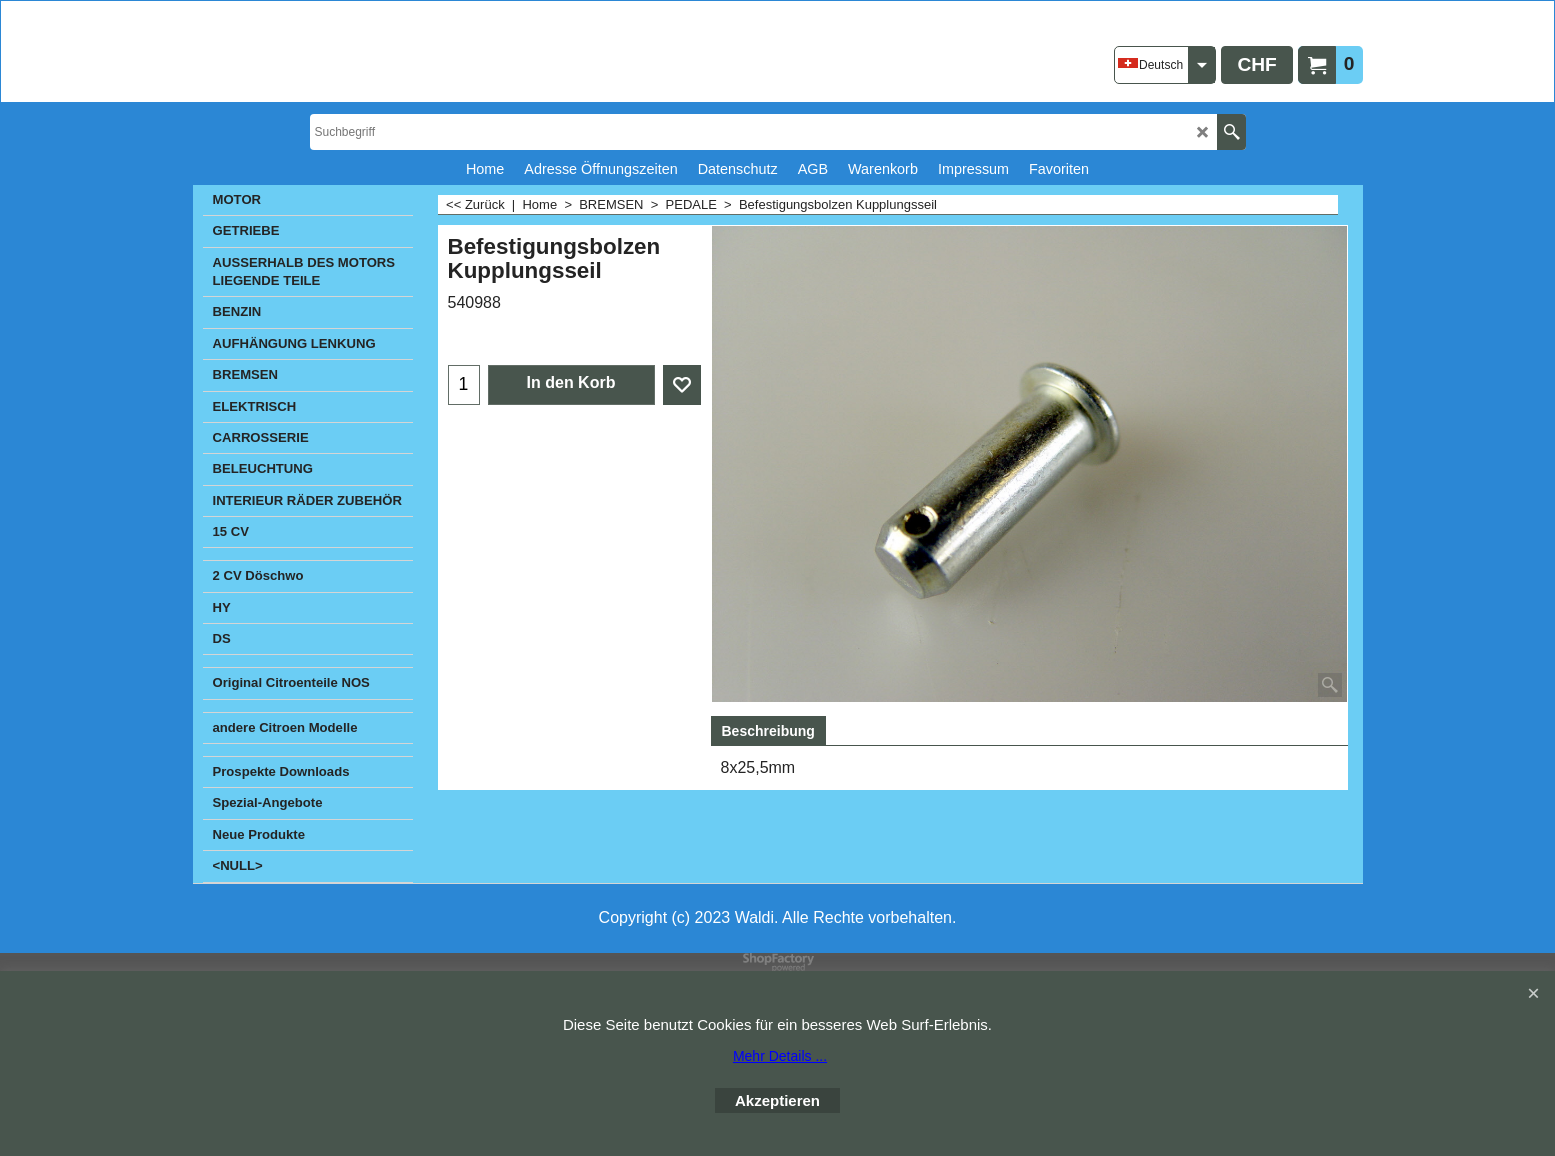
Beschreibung (768, 731)
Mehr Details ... (780, 1056)
